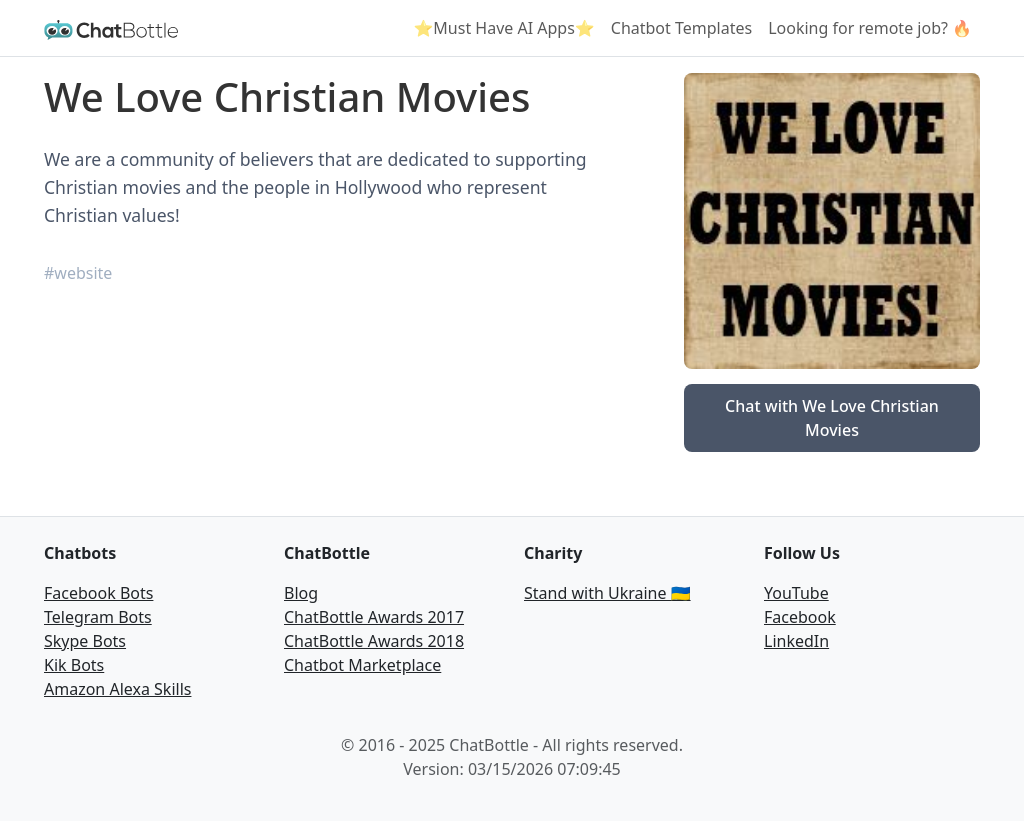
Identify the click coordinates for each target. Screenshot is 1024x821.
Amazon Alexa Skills (117, 689)
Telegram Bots (98, 617)
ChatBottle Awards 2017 (374, 617)
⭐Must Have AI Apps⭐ (503, 28)
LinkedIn (796, 641)
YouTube (796, 593)
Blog (301, 593)
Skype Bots (85, 641)
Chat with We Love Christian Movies (832, 418)
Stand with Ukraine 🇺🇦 (607, 593)
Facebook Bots (98, 593)
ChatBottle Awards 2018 (374, 641)
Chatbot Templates (681, 28)
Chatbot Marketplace (362, 665)
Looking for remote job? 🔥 (870, 28)
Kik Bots (74, 665)
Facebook (800, 617)
